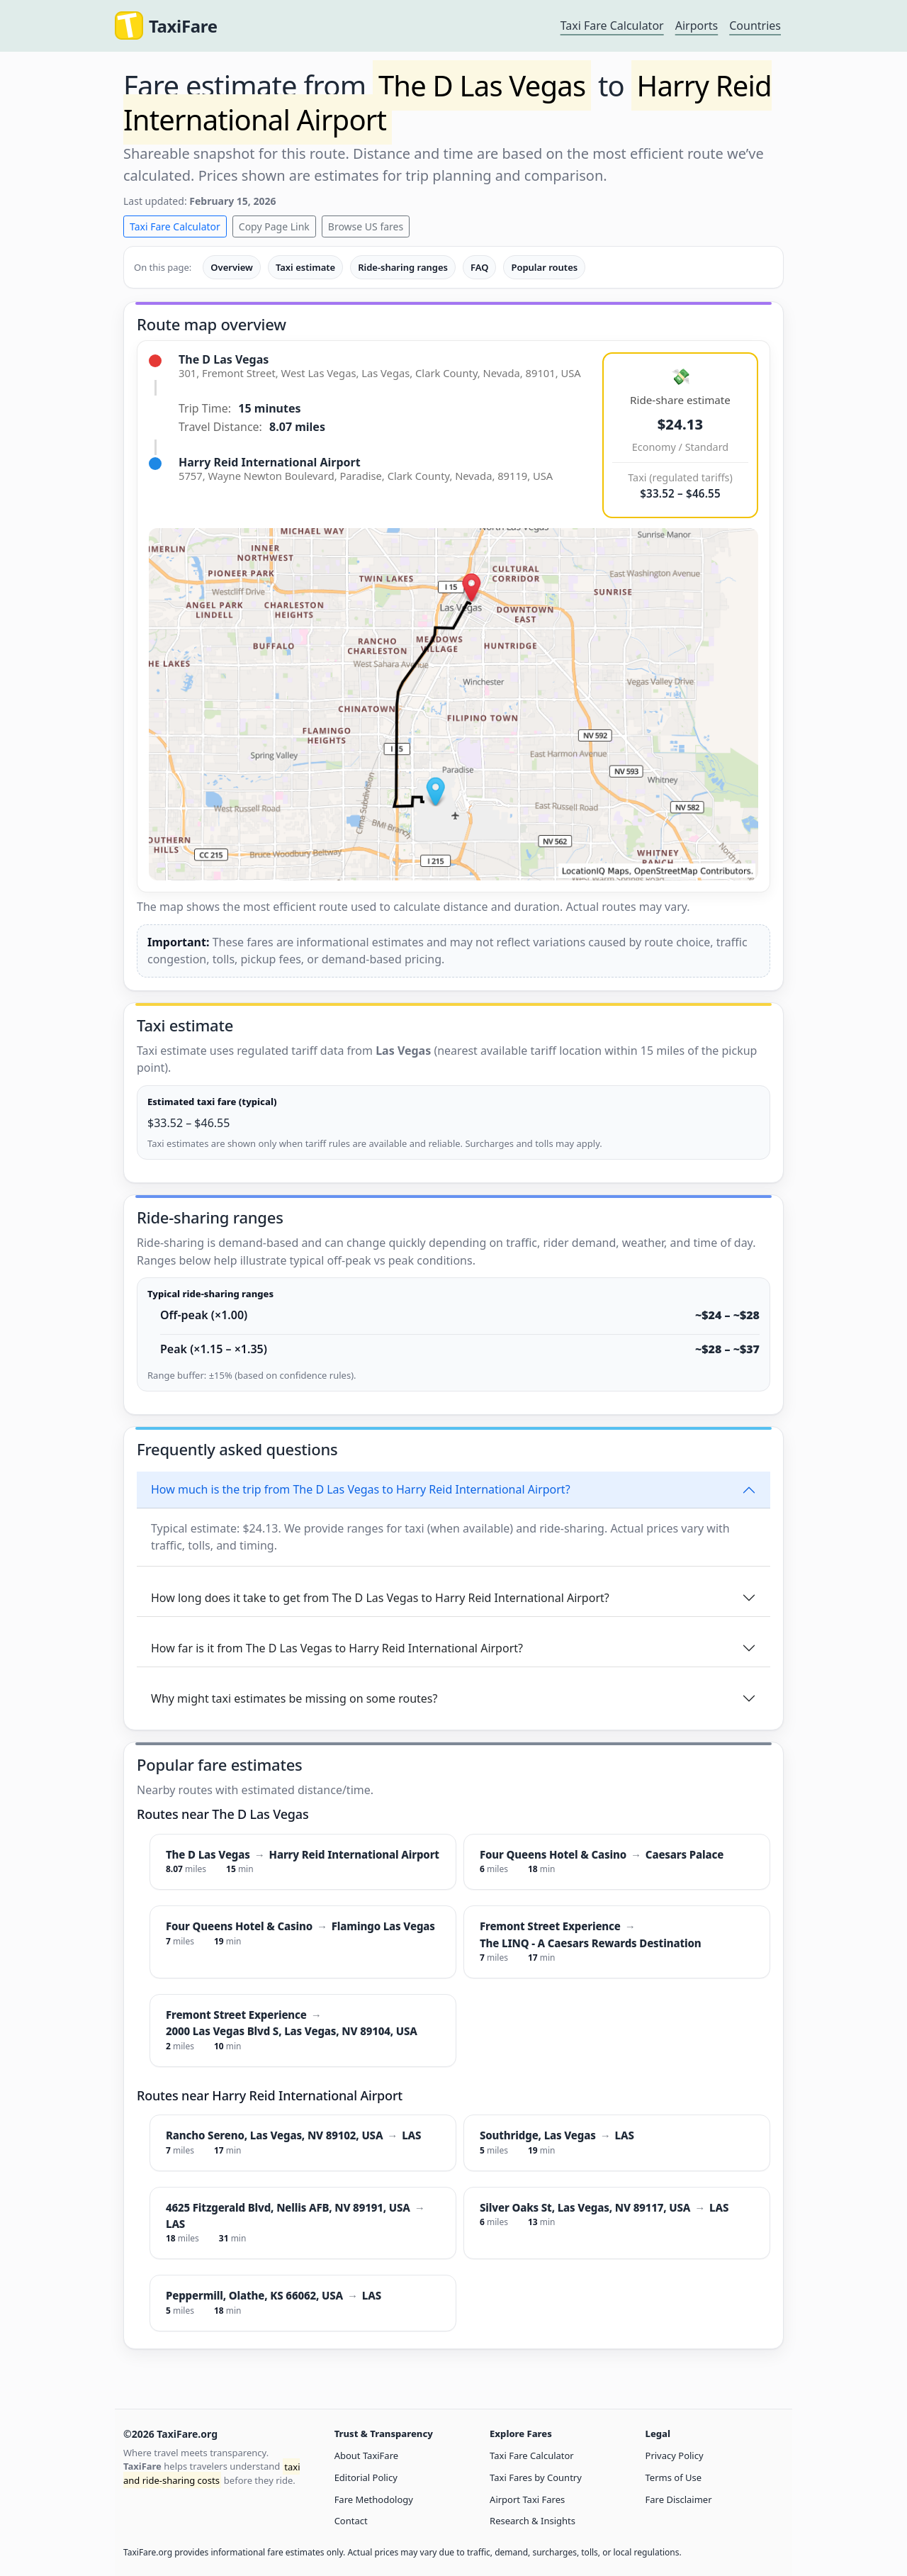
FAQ (479, 267)
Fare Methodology (373, 2499)
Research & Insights (532, 2520)
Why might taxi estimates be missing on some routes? (294, 1698)
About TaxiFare (366, 2455)
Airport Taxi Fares (527, 2499)
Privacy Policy (675, 2455)
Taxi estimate (305, 267)
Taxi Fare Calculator (612, 25)
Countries (755, 25)
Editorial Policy (366, 2477)
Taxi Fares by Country (536, 2477)
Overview (231, 267)
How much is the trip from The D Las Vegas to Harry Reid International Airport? (360, 1489)
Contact (351, 2520)
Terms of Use (674, 2477)
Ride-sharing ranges (403, 267)
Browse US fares (365, 226)
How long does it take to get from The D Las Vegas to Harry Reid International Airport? (380, 1598)
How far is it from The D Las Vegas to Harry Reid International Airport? (337, 1648)
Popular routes (544, 267)
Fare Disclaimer (679, 2499)
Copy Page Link (274, 226)
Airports (697, 25)
